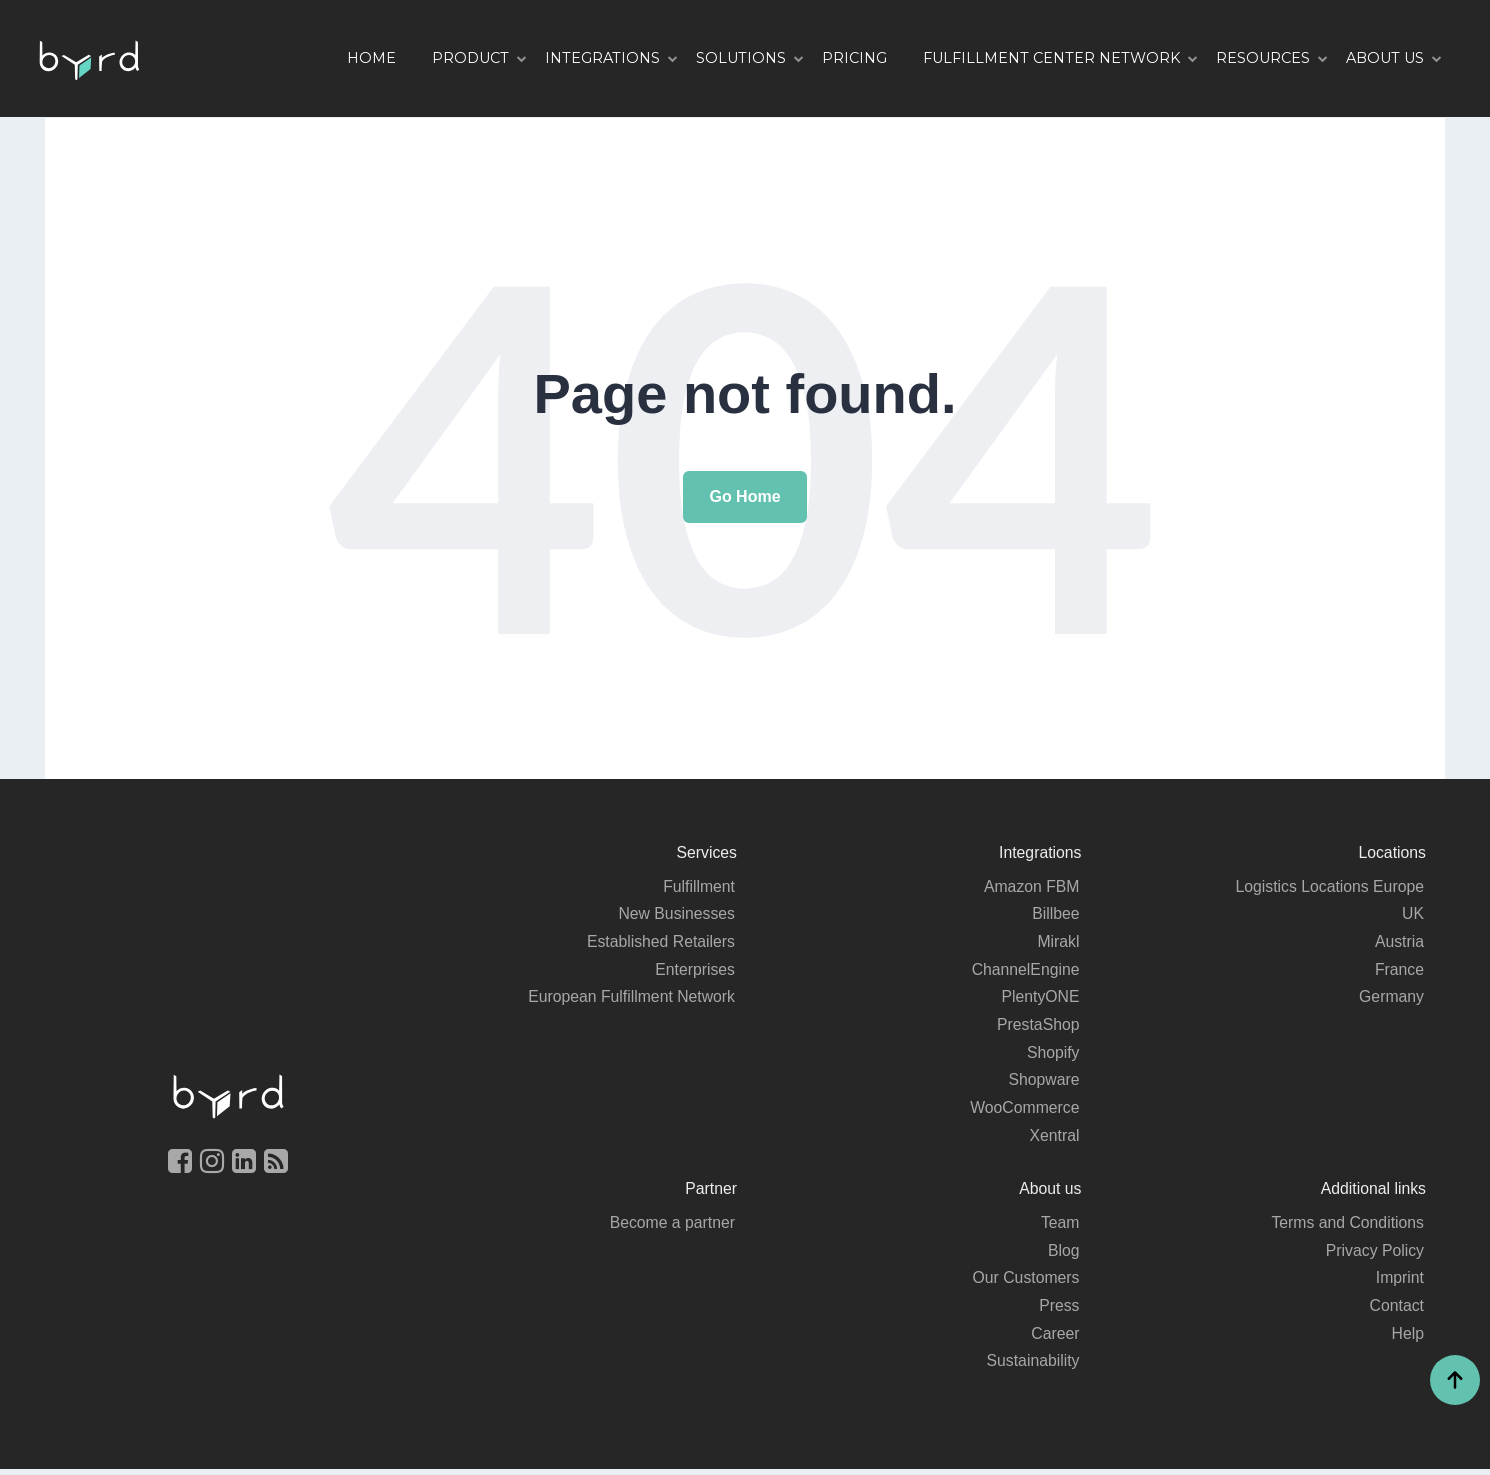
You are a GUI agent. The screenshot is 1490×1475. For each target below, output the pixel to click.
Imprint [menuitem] (1399, 1282)
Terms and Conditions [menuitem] (1346, 1226)
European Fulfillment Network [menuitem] (630, 998)
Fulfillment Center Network (1051, 58)
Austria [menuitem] (1399, 942)
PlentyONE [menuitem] (1039, 998)
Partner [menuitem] (711, 1192)
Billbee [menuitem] (1055, 914)
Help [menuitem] (1407, 1338)
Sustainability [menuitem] (1032, 1366)
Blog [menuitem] (1063, 1254)
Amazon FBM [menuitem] (1031, 886)
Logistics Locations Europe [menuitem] (1328, 886)
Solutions (741, 58)
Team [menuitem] (1059, 1226)
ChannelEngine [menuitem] (1024, 970)
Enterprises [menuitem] (694, 970)
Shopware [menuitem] (1043, 1082)
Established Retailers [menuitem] (660, 942)
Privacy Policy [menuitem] (1374, 1254)
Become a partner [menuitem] (671, 1226)
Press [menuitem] (1059, 1310)
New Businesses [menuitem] (676, 914)
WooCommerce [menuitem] (1024, 1110)
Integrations (602, 58)
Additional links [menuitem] (1372, 1192)
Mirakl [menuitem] (1058, 942)
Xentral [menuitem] (1054, 1138)
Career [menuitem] (1055, 1338)
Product (470, 58)
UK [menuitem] (1413, 914)
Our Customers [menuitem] (1025, 1282)
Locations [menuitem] (1391, 852)
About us (1385, 58)
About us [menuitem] (1049, 1192)
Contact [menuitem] (1396, 1310)
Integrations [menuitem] (1040, 852)
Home (371, 58)
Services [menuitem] (706, 852)
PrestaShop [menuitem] (1038, 1026)
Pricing (854, 58)
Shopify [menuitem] (1052, 1054)
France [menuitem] (1399, 970)
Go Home (744, 496)
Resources (1263, 58)
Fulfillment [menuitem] (698, 886)
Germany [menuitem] (1391, 998)
